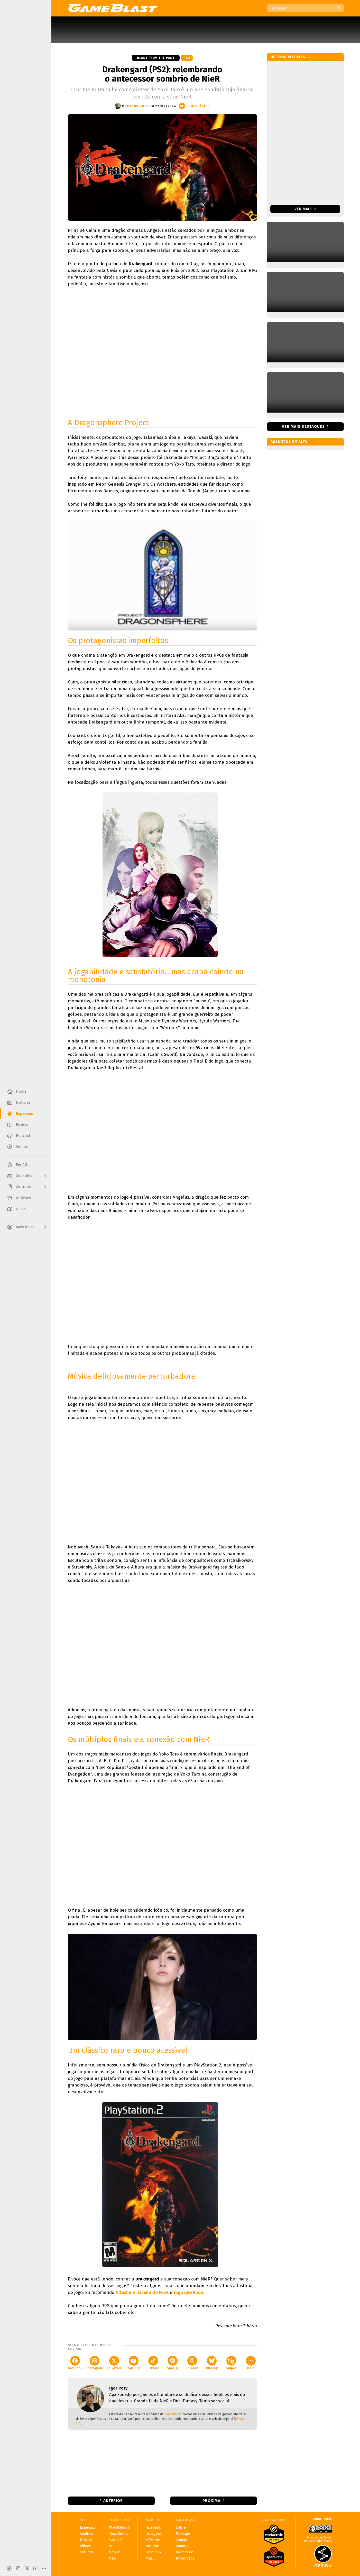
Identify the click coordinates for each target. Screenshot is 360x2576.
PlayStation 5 (119, 2527)
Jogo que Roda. (189, 2292)
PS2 (186, 58)
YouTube (133, 2363)
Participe (183, 2534)
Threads (192, 2363)
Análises (87, 2534)
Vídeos (85, 2546)
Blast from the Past (155, 58)
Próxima (211, 2500)
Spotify (172, 2363)
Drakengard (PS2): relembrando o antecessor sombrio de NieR (162, 74)
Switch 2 (115, 2540)
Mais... (113, 2558)
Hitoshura (125, 2292)
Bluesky (212, 2363)
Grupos (231, 2363)
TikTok (153, 2363)
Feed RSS (153, 2552)
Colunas (86, 2552)
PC (111, 2546)
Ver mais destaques (303, 426)
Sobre (181, 2527)
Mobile (114, 2552)
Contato (182, 2540)
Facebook (75, 2363)
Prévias (86, 2540)
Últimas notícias (288, 57)
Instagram (94, 2363)
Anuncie (182, 2546)
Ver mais (305, 209)
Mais (251, 2363)
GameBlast (173, 2414)
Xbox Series (118, 2534)
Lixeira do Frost (153, 2292)
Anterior (113, 2500)
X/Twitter (114, 2363)
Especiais (87, 2527)
